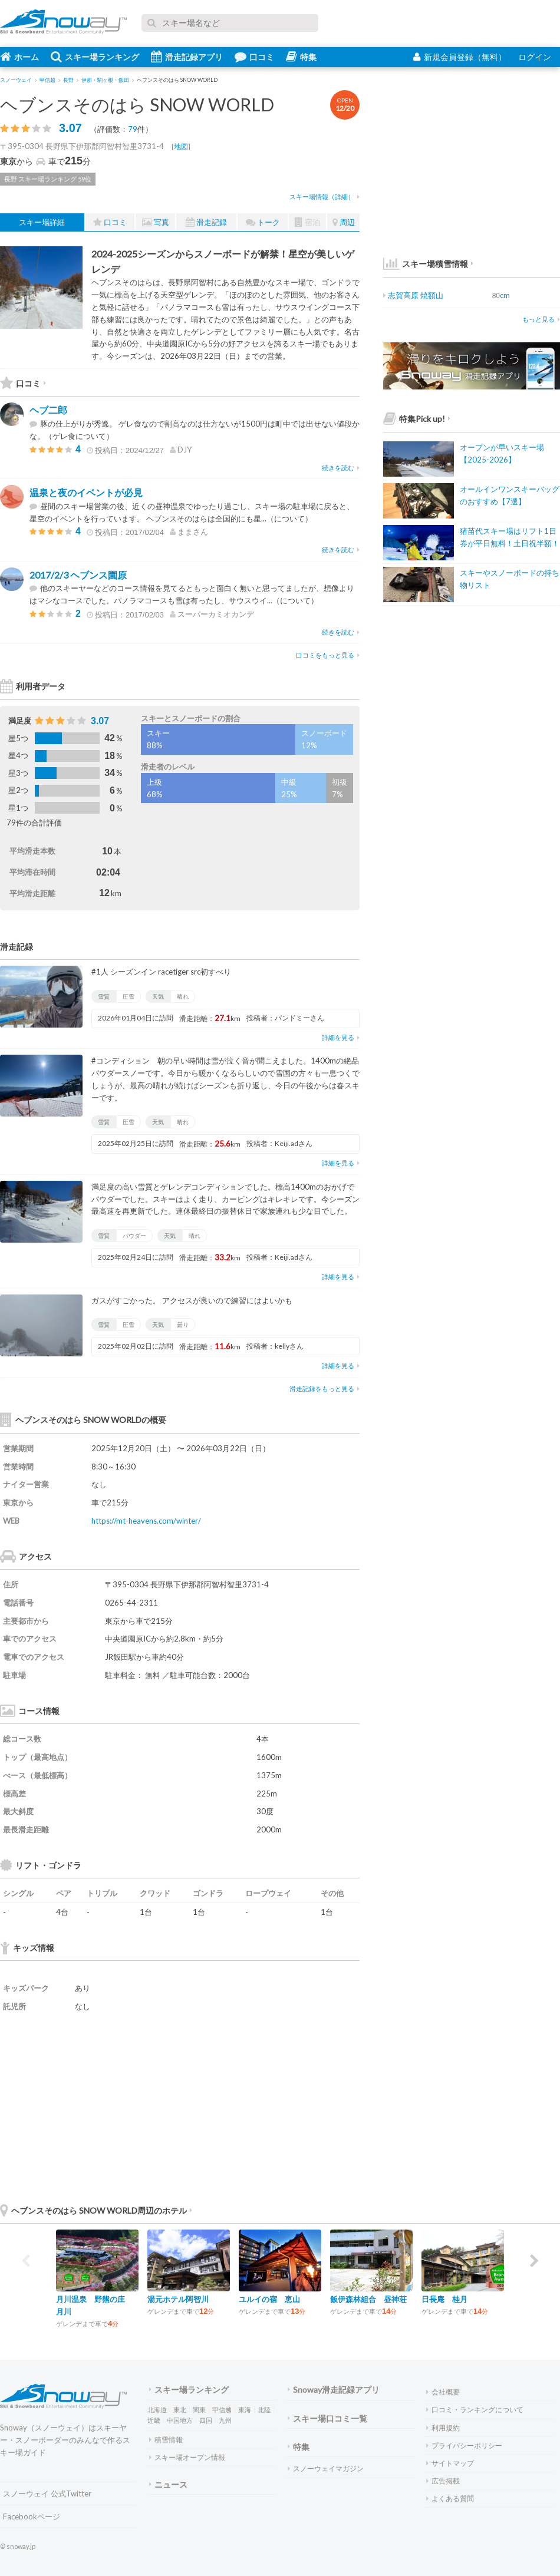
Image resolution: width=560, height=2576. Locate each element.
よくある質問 (450, 2498)
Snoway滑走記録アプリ (334, 2390)
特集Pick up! (416, 419)
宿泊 (307, 222)
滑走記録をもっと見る (324, 1388)
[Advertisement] (271, 2107)
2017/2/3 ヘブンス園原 (78, 574)
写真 (155, 222)
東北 (179, 2409)
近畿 (153, 2420)
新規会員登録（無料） (459, 57)
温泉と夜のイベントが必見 (86, 492)
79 (132, 129)
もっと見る (541, 319)
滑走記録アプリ (187, 56)
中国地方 (180, 2420)
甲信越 (222, 2409)
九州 (225, 2420)
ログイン (534, 57)
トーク (263, 222)
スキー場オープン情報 (187, 2457)
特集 (301, 56)
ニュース (168, 2484)
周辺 (343, 222)
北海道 (157, 2409)
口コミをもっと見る (328, 655)
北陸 (264, 2409)
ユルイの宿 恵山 (269, 2299)
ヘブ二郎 (48, 409)
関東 (199, 2409)
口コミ (254, 56)
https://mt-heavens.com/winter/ (146, 1520)
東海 (244, 2409)
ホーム (19, 56)
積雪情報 (166, 2439)
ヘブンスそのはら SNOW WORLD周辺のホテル (96, 2210)
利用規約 (443, 2427)
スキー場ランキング (95, 56)
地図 (181, 146)
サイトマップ (450, 2463)
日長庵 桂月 (444, 2299)
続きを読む (341, 467)
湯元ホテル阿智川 (178, 2299)
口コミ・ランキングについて (474, 2409)
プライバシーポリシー (464, 2445)
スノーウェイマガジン (326, 2468)
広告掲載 (443, 2480)
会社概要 (443, 2391)
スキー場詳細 (42, 222)
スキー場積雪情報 (425, 264)
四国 (205, 2420)
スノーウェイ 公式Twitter (47, 2493)
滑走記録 (206, 222)
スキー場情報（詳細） (324, 196)
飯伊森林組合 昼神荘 (368, 2299)
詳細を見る (341, 1037)
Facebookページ (31, 2516)
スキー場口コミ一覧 (327, 2418)
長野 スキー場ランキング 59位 (47, 179)
